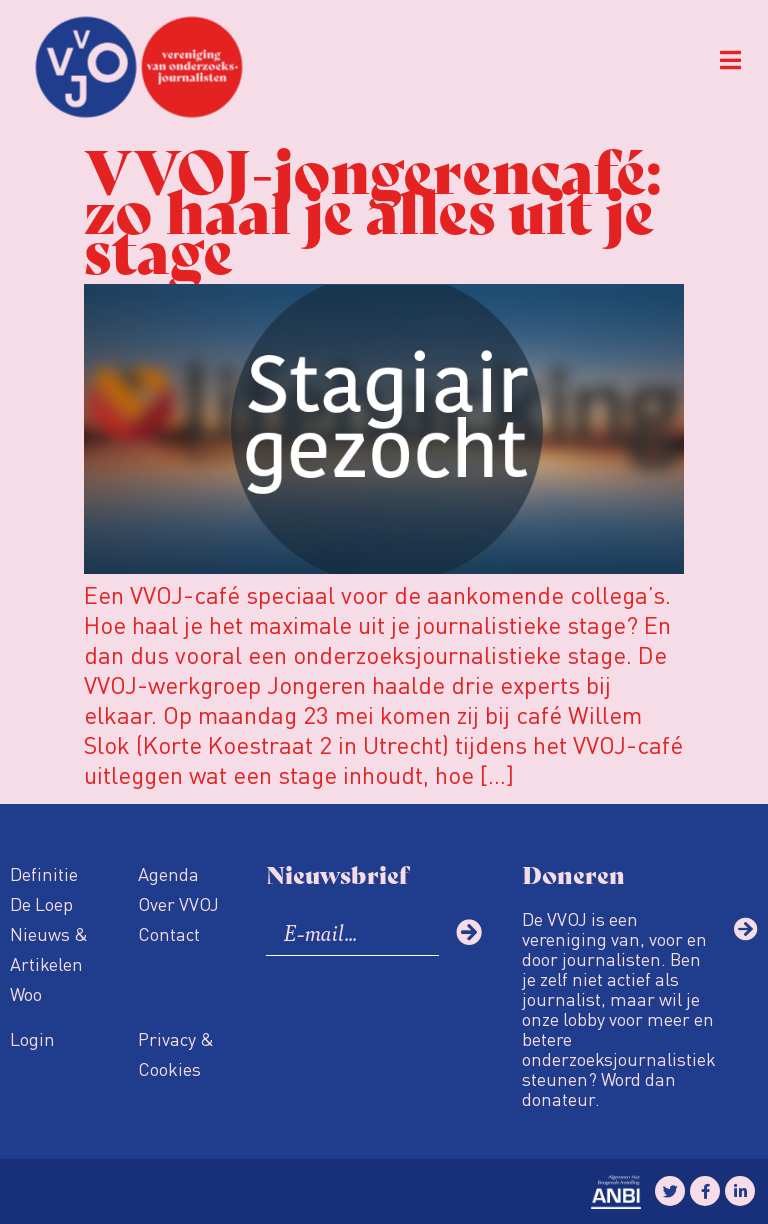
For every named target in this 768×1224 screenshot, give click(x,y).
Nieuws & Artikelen (49, 948)
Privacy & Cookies (176, 1053)
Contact (169, 933)
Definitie (44, 873)
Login (32, 1038)
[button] (730, 60)
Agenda (168, 873)
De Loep (41, 903)
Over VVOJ (178, 903)
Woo (26, 993)
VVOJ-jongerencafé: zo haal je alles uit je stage (372, 207)
